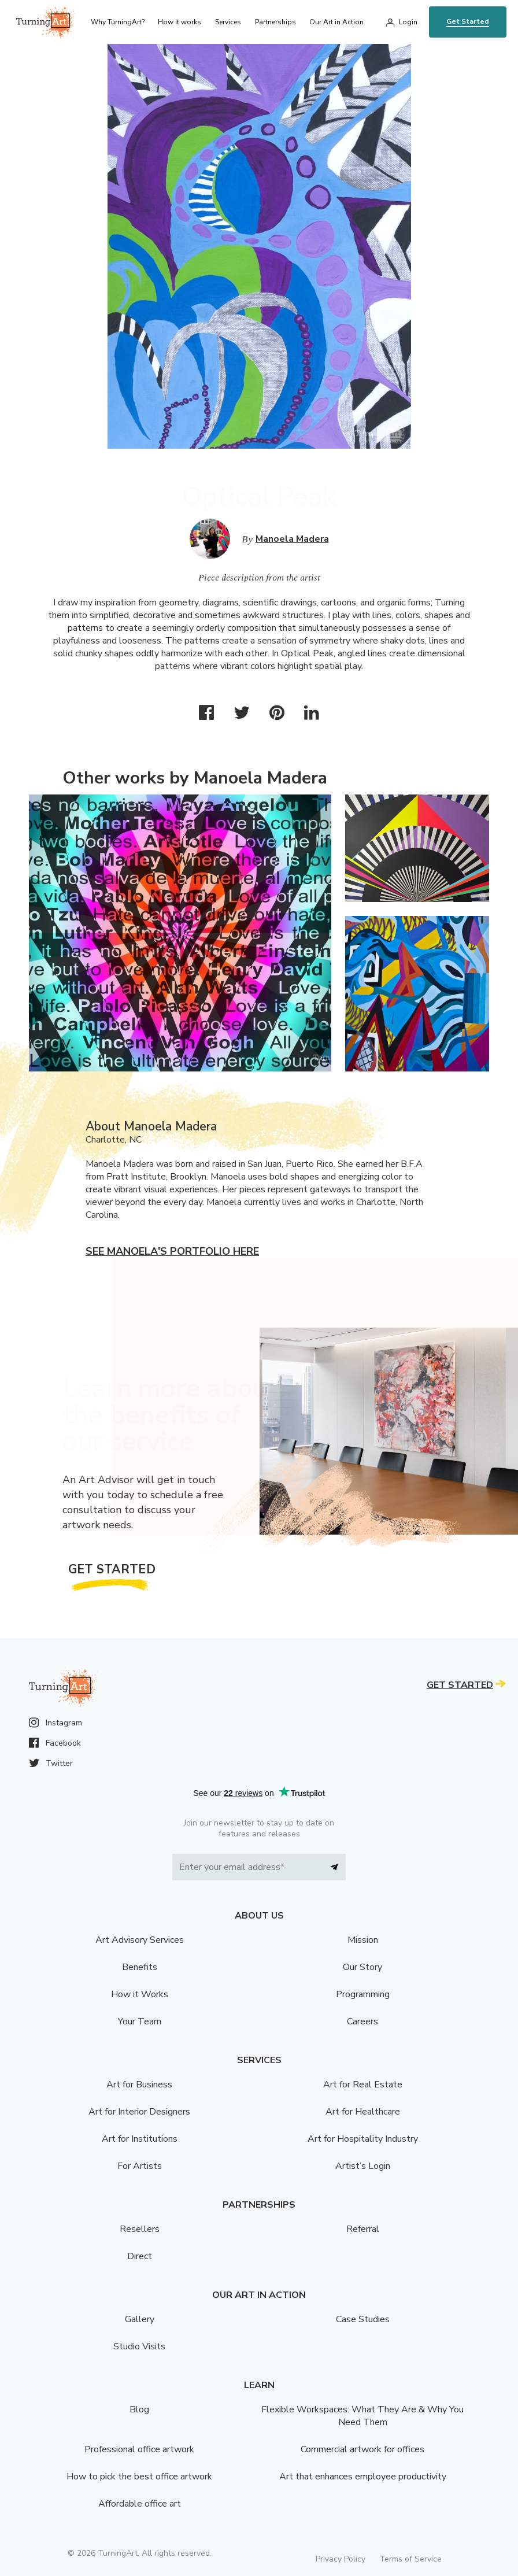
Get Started (467, 21)
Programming (363, 1994)
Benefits (139, 1967)
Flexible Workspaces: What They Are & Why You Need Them (362, 2416)
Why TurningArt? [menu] (118, 22)
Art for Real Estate (362, 2084)
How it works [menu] (179, 22)
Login (408, 22)
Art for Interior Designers (139, 2111)
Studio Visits (139, 2346)
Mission (362, 1940)
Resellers (140, 2229)
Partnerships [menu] (275, 22)
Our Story (362, 1967)
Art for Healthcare (362, 2111)
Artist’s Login (362, 2166)
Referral (362, 2229)
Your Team (139, 2021)
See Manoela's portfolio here (172, 1251)
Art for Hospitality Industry (363, 2139)
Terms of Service (410, 2558)
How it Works (139, 1994)
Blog (139, 2409)
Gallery (139, 2319)
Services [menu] (228, 22)
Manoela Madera (292, 539)
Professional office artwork (139, 2449)
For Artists (139, 2166)
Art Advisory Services (139, 1940)
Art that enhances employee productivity (362, 2476)
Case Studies (363, 2319)
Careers (362, 2021)
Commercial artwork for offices (362, 2449)
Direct (139, 2256)
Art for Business (139, 2084)
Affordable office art (139, 2503)
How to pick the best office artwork (139, 2476)
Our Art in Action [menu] (336, 22)
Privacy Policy (340, 2558)
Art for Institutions (139, 2139)
